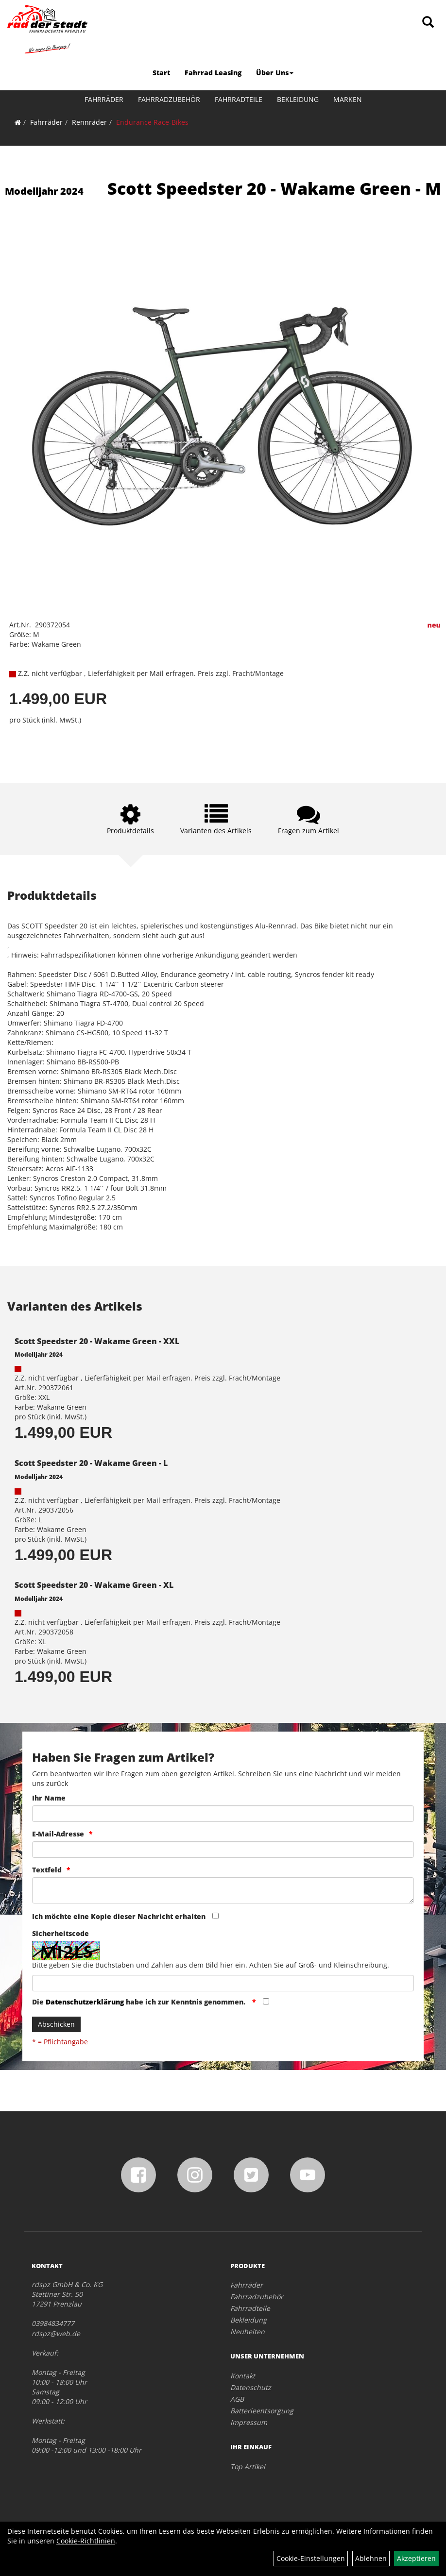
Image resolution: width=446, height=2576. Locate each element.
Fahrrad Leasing (213, 72)
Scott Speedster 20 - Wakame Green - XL (94, 1585)
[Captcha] (223, 1983)
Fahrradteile (238, 99)
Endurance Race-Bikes (152, 122)
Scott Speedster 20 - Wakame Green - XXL (97, 1341)
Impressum (248, 2422)
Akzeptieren (416, 2558)
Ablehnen (371, 2558)
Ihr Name (49, 1797)
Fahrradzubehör (169, 99)
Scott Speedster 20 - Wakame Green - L (91, 1463)
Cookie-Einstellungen (310, 2558)
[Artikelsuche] (428, 23)
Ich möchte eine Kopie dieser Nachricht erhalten (119, 1916)
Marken (347, 99)
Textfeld (47, 1869)
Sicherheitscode (60, 1933)
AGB (237, 2399)
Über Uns (274, 72)
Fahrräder (104, 99)
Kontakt (242, 2375)
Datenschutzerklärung (85, 2001)
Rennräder (89, 122)
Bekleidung (298, 99)
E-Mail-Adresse (58, 1833)
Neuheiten (247, 2331)
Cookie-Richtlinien (85, 2540)
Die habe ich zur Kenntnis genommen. (139, 2001)
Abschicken (56, 2024)
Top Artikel (247, 2466)
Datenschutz (250, 2387)
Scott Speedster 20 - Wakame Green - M (274, 188)
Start (161, 72)
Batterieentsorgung (261, 2410)
